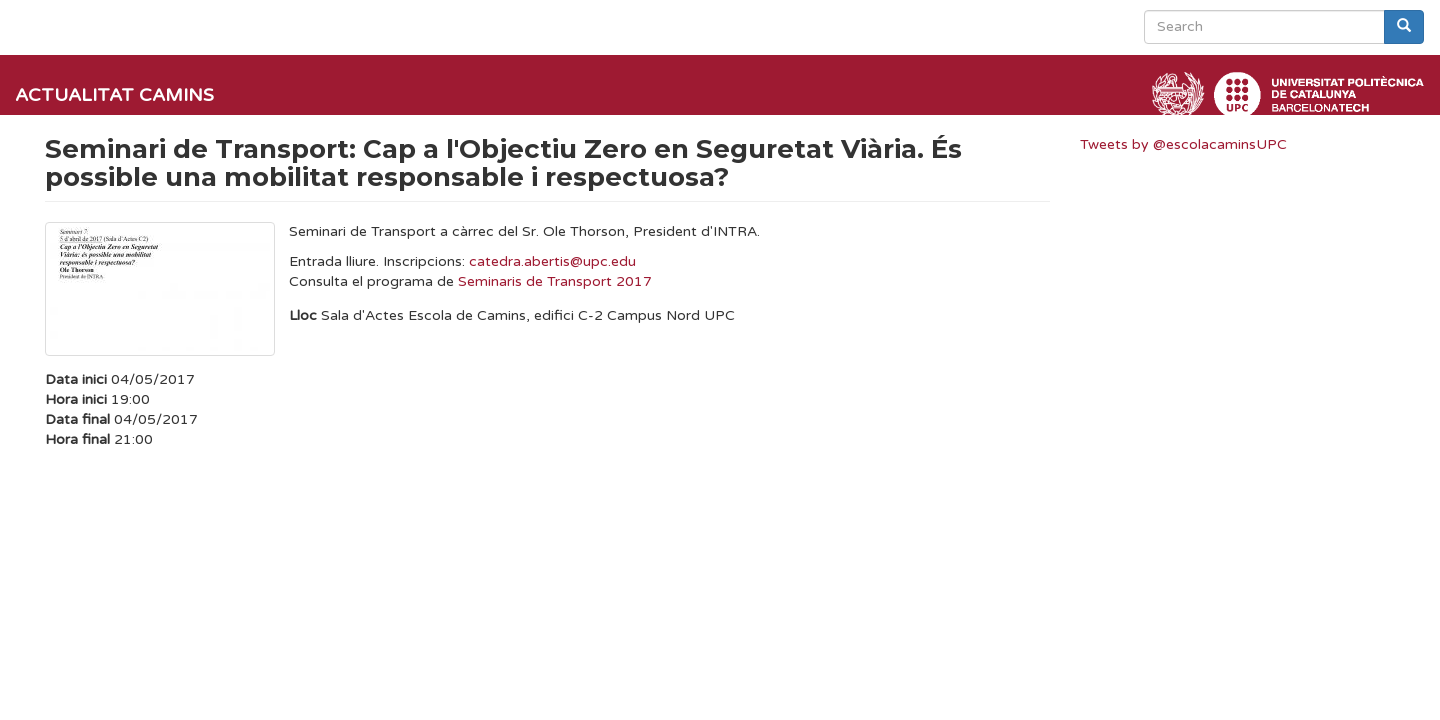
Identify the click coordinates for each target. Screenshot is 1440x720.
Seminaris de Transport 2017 (555, 281)
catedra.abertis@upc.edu (552, 261)
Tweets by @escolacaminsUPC (1183, 144)
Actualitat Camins (114, 95)
